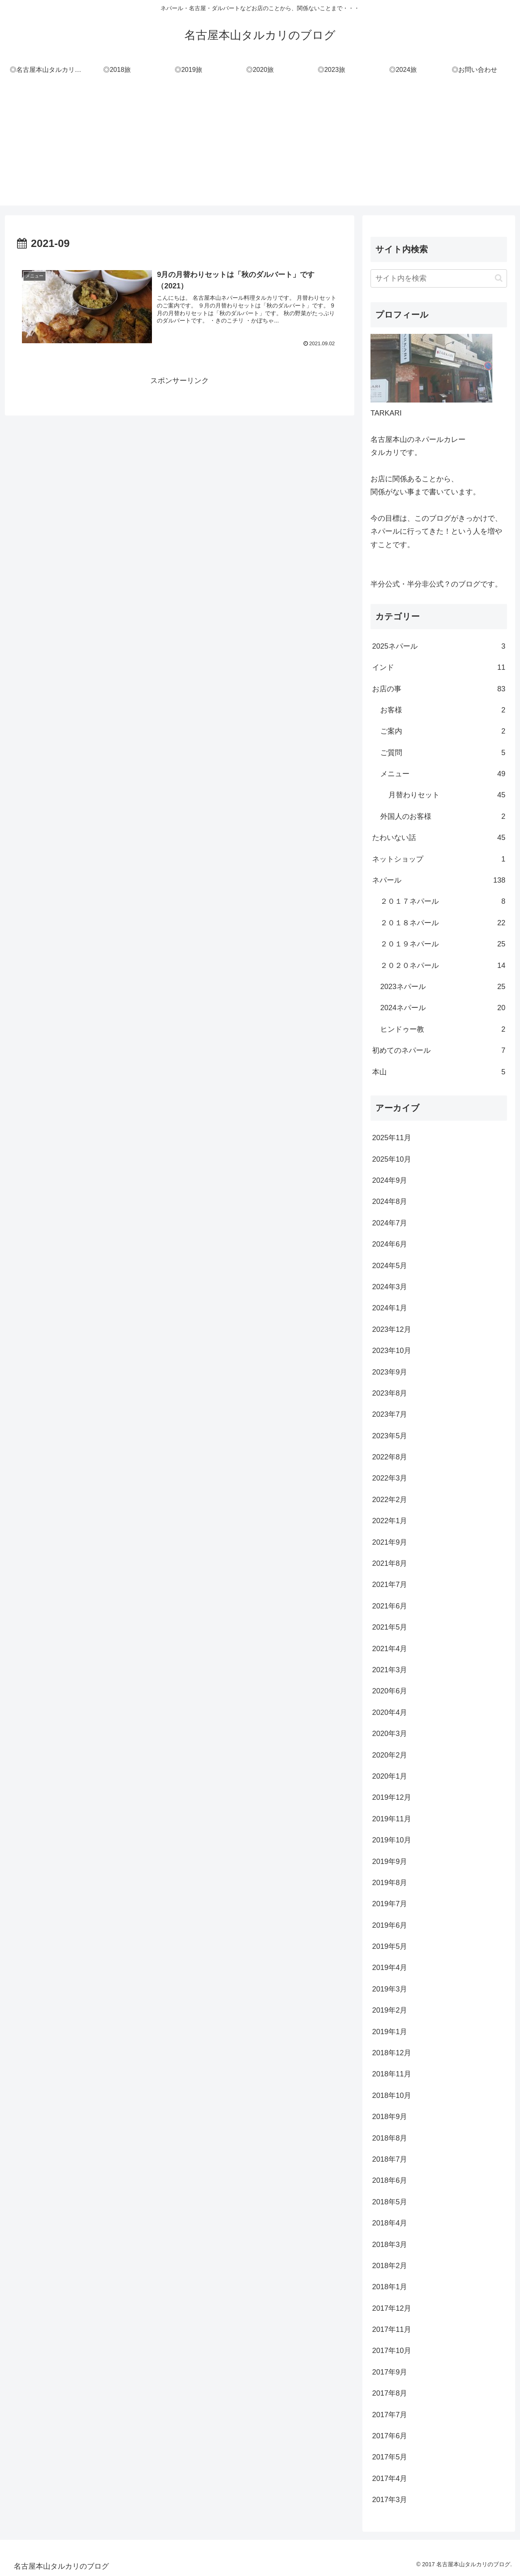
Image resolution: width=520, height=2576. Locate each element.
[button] (499, 278)
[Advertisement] (260, 149)
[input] (438, 278)
